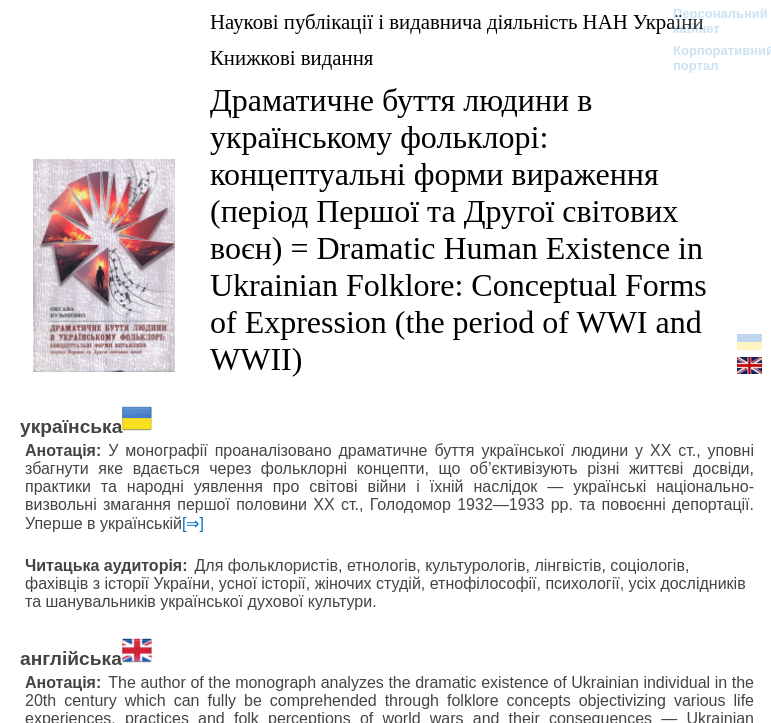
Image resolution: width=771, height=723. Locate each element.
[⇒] (193, 523)
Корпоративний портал (710, 58)
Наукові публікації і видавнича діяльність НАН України (457, 21)
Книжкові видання (291, 57)
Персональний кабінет (710, 21)
